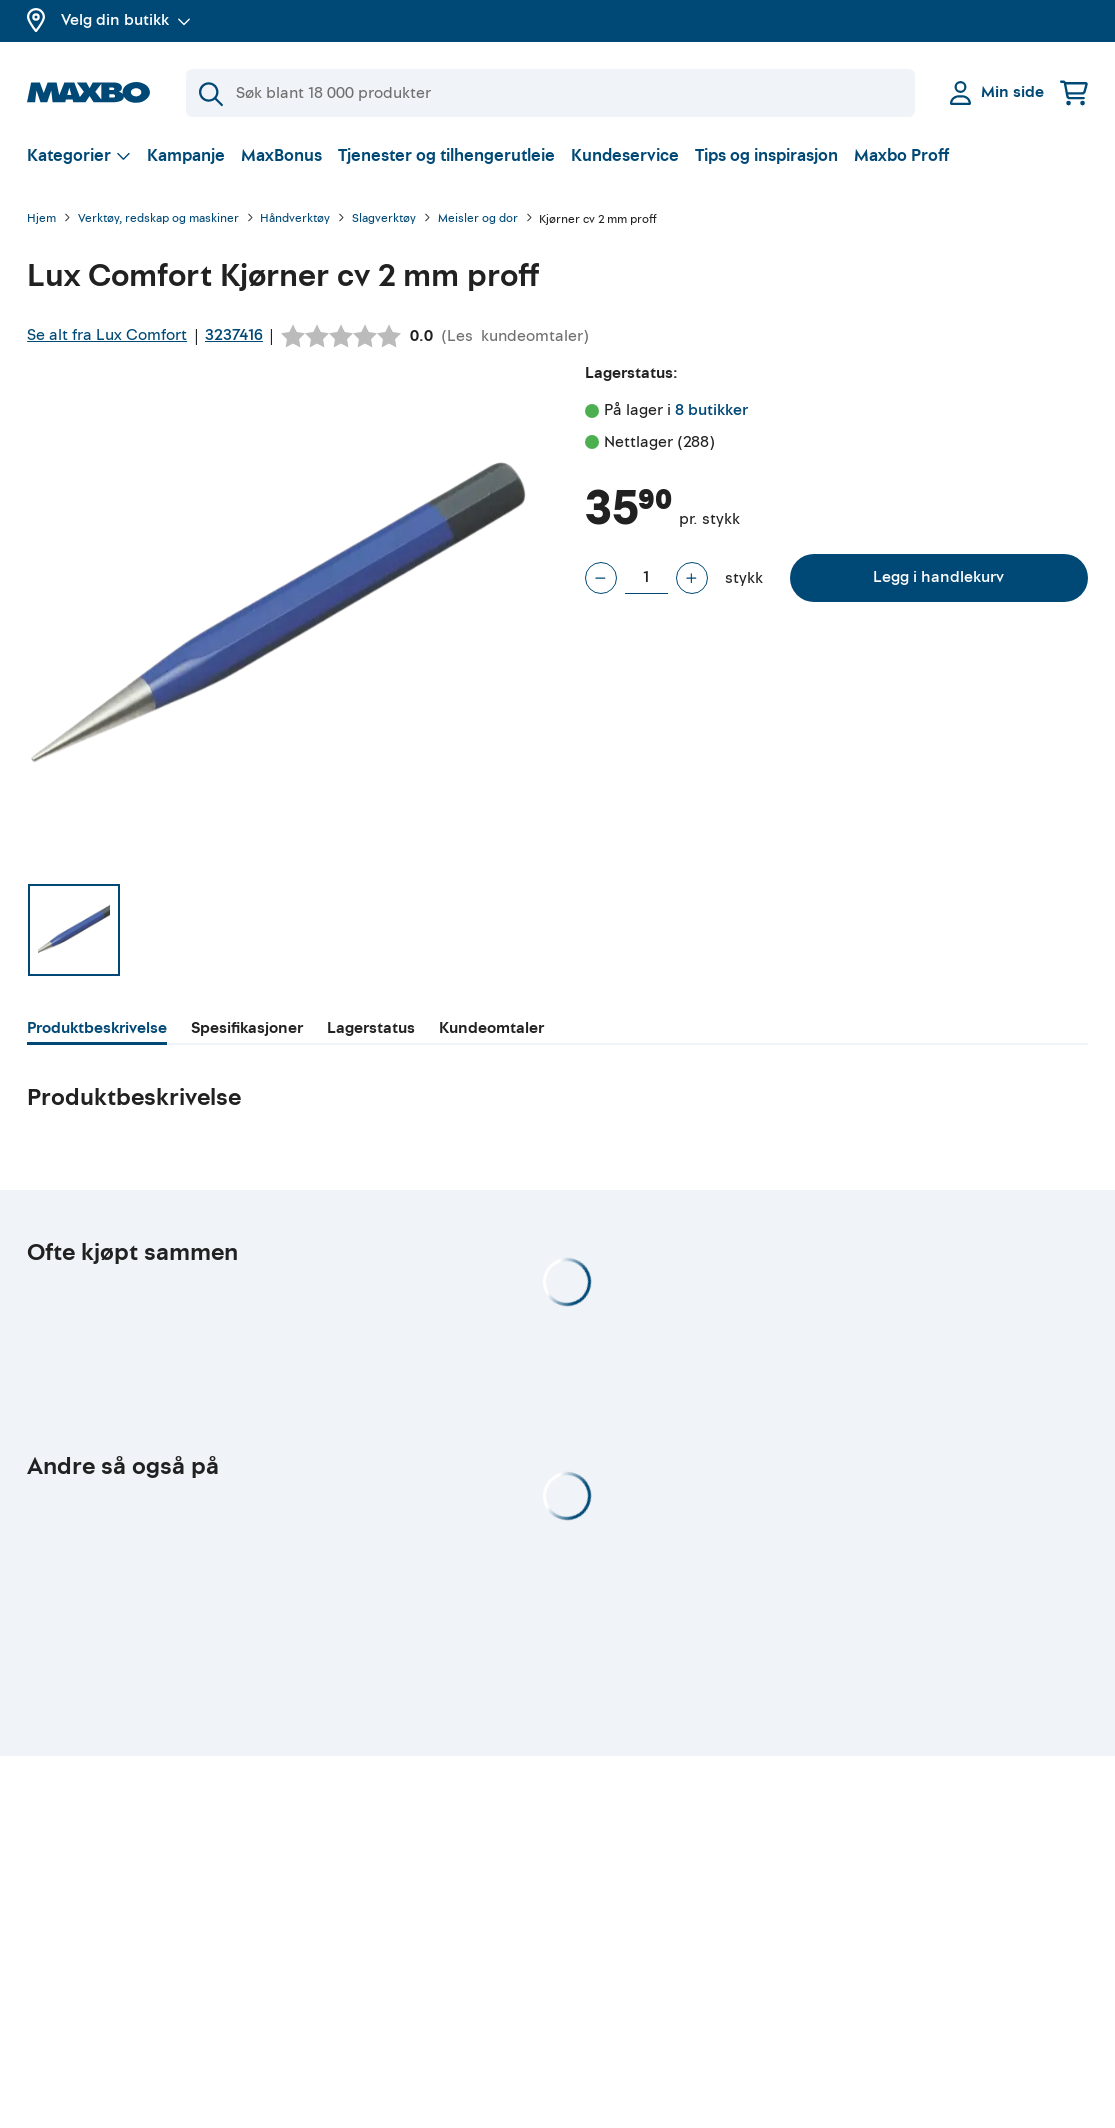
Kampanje (186, 155)
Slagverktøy (384, 219)
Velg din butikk (126, 20)
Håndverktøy (295, 219)
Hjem (41, 219)
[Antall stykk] (646, 578)
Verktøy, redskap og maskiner (158, 219)
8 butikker (711, 410)
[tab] (97, 1031)
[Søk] (550, 93)
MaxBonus (281, 155)
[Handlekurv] (1074, 92)
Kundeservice (625, 155)
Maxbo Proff (901, 155)
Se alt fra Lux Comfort (107, 335)
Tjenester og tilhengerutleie (446, 155)
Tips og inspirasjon (766, 155)
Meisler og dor (478, 219)
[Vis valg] (79, 155)
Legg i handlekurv (938, 577)
